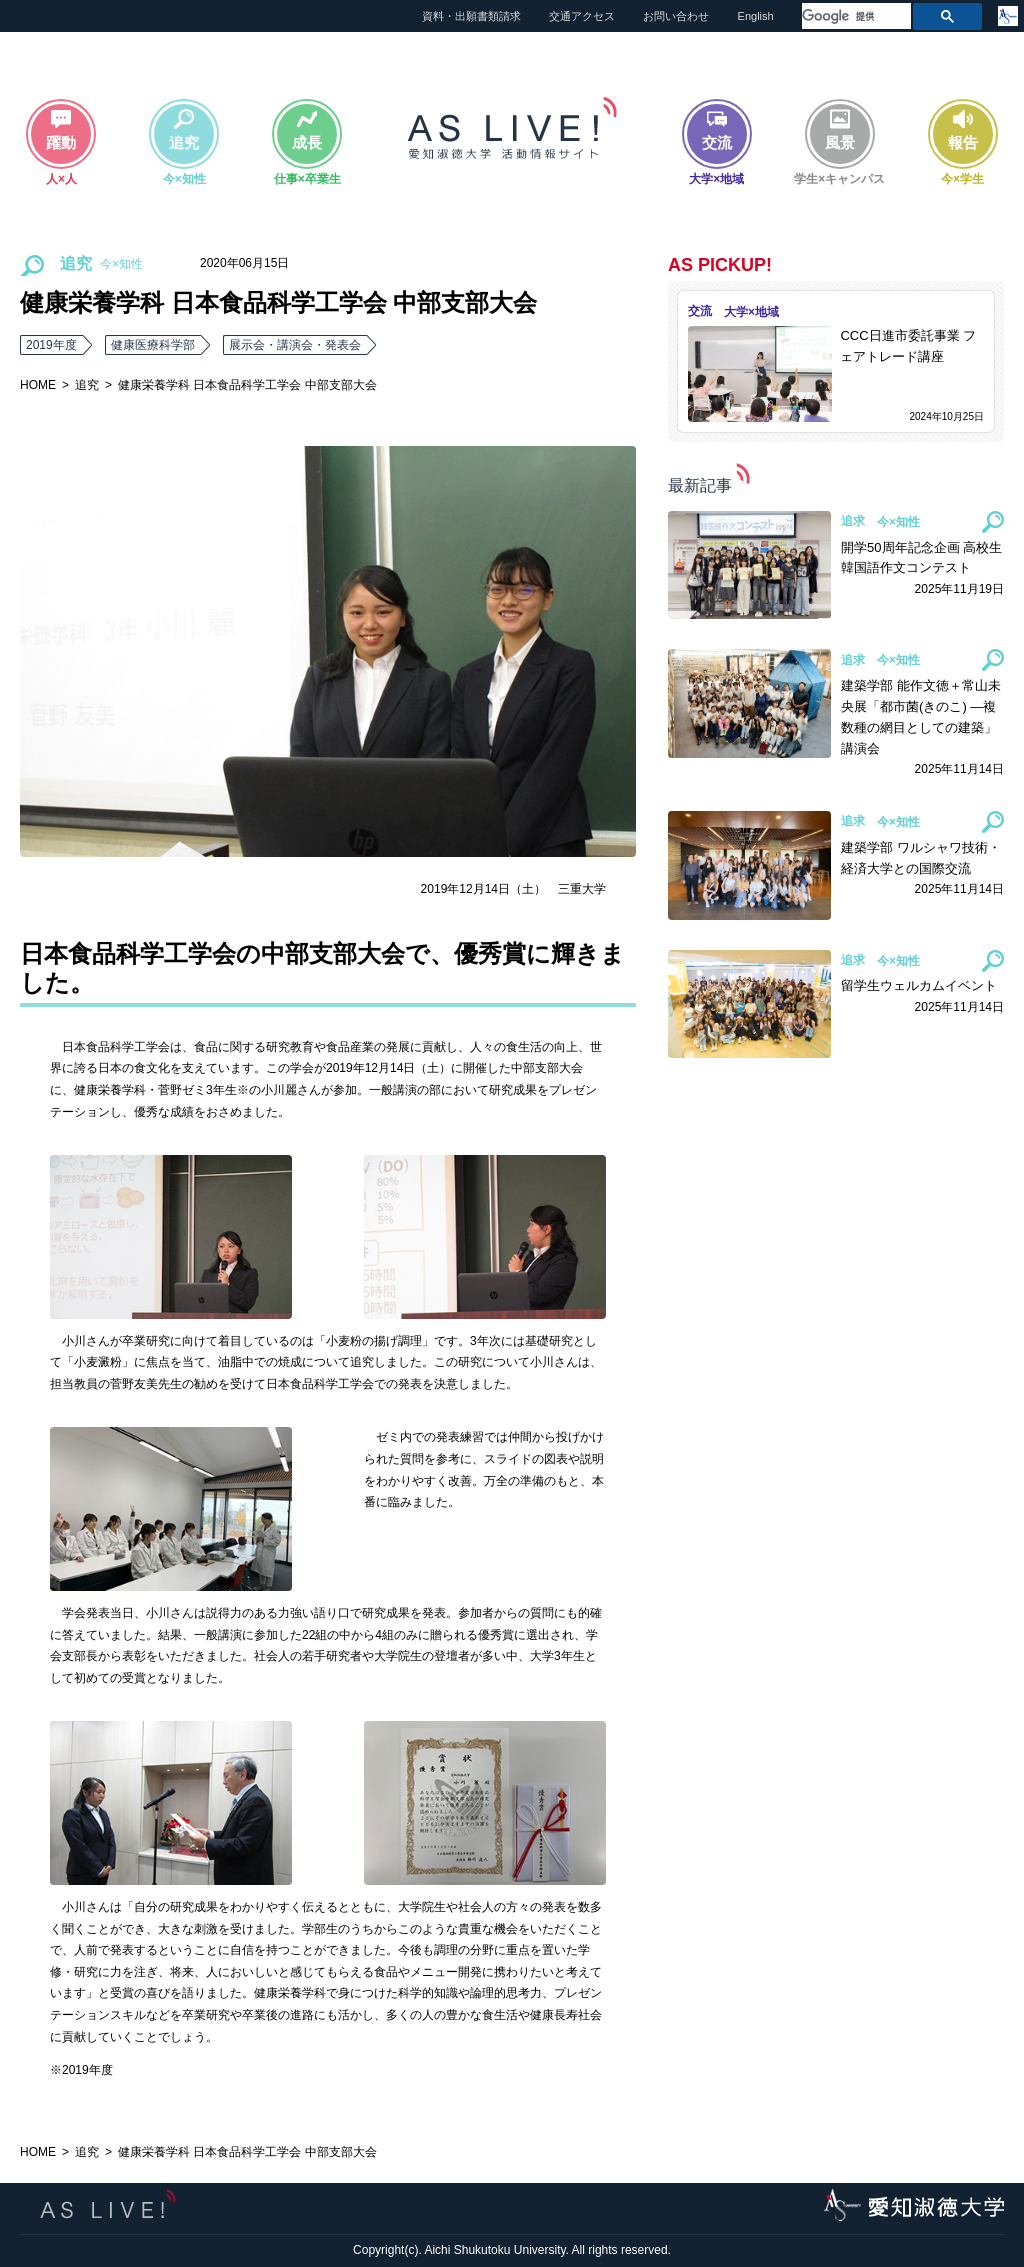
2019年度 (51, 345)
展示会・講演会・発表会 (295, 345)
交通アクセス (582, 16)
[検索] (854, 16)
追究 (87, 385)
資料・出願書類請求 (471, 16)
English (756, 16)
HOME (38, 385)
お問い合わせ (676, 16)
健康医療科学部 (153, 345)
